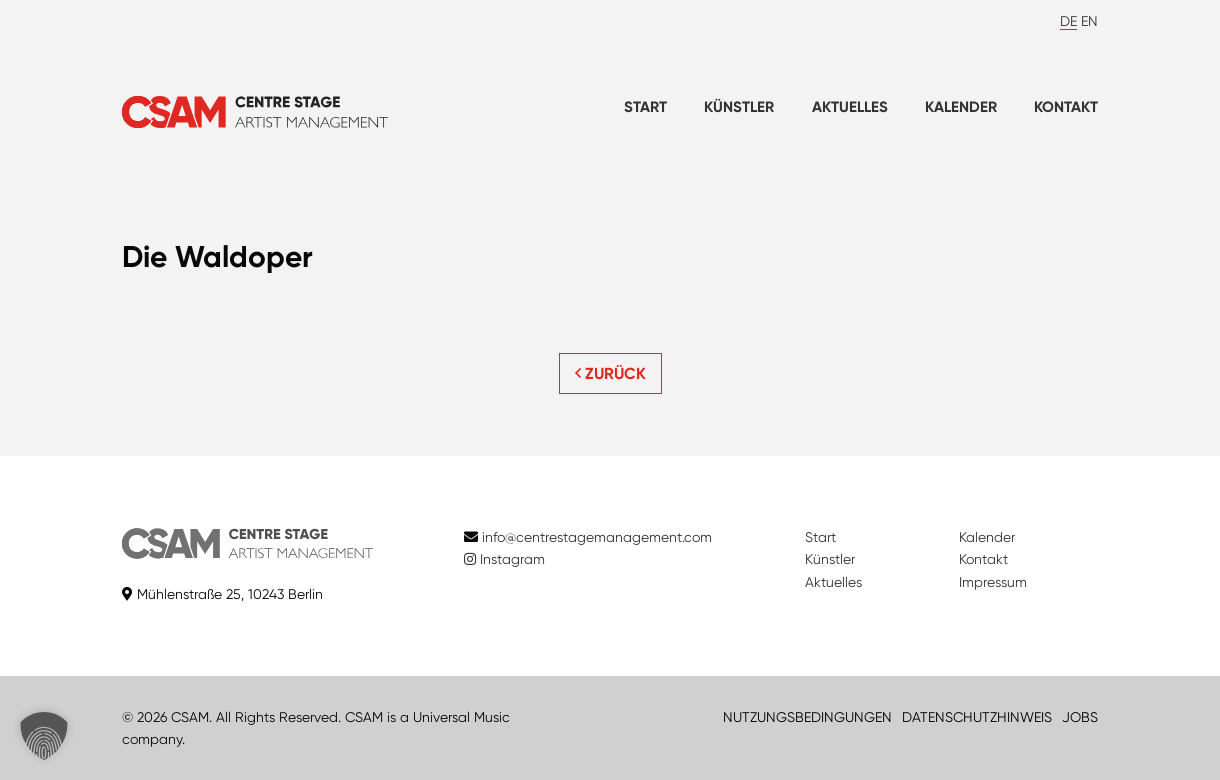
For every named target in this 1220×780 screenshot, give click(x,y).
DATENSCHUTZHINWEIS (977, 717)
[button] (44, 736)
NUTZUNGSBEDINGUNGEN (807, 717)
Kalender (961, 107)
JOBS (1080, 717)
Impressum (993, 582)
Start (645, 107)
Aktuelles (850, 107)
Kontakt (1066, 107)
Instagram (504, 559)
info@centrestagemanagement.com (597, 537)
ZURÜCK (610, 373)
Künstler (739, 107)
